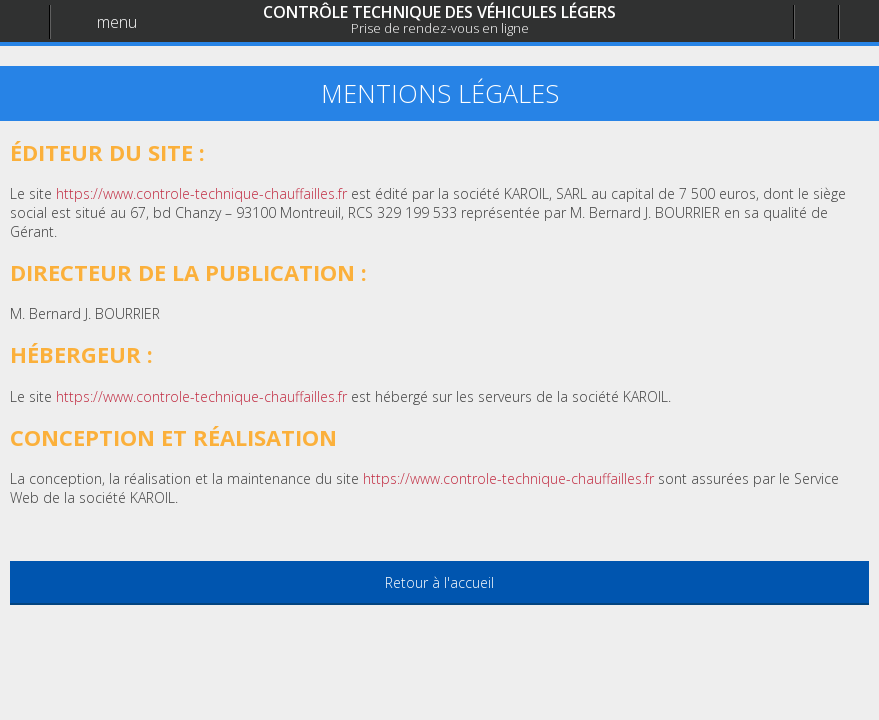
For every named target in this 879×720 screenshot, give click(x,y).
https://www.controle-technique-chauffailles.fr (508, 478)
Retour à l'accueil (439, 582)
